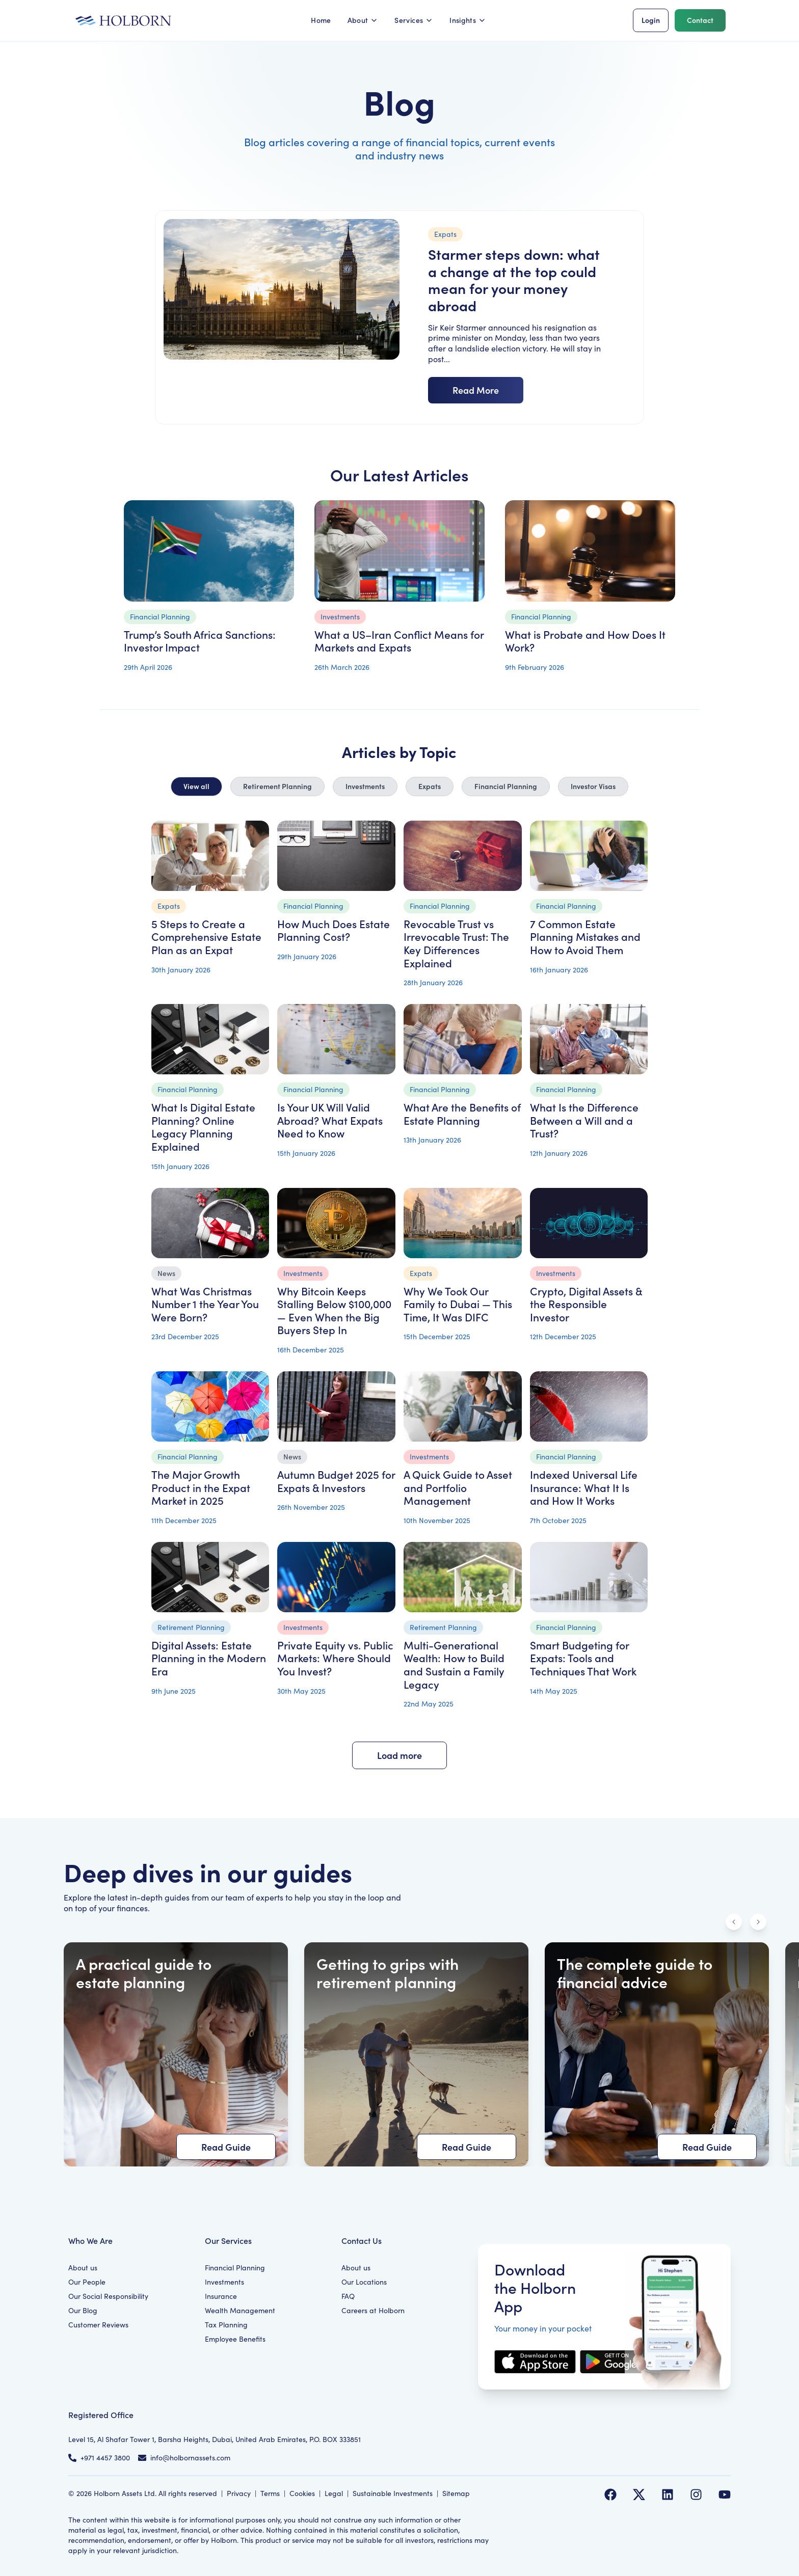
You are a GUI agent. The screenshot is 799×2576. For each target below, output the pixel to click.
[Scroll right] (758, 1922)
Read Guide (226, 2146)
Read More (475, 390)
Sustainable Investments (393, 2493)
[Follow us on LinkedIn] (667, 2494)
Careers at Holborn (373, 2310)
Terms (270, 2493)
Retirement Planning (277, 786)
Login (651, 20)
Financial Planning (505, 786)
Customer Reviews (98, 2324)
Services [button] (413, 20)
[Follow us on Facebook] (610, 2494)
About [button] (363, 20)
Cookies (302, 2493)
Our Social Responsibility (108, 2296)
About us (82, 2267)
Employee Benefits (235, 2339)
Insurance (221, 2296)
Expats (429, 786)
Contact (700, 20)
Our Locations (364, 2282)
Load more (399, 1755)
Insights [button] (467, 20)
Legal (334, 2493)
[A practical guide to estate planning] (176, 2054)
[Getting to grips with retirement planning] (416, 2054)
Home (321, 20)
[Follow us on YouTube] (724, 2494)
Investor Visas (593, 786)
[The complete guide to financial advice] (657, 2054)
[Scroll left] (734, 1922)
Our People (86, 2282)
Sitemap (456, 2493)
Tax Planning (226, 2324)
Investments (365, 786)
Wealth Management (240, 2310)
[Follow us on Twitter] (639, 2494)
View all (196, 786)
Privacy (239, 2493)
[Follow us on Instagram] (696, 2494)
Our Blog (82, 2310)
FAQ (348, 2296)
